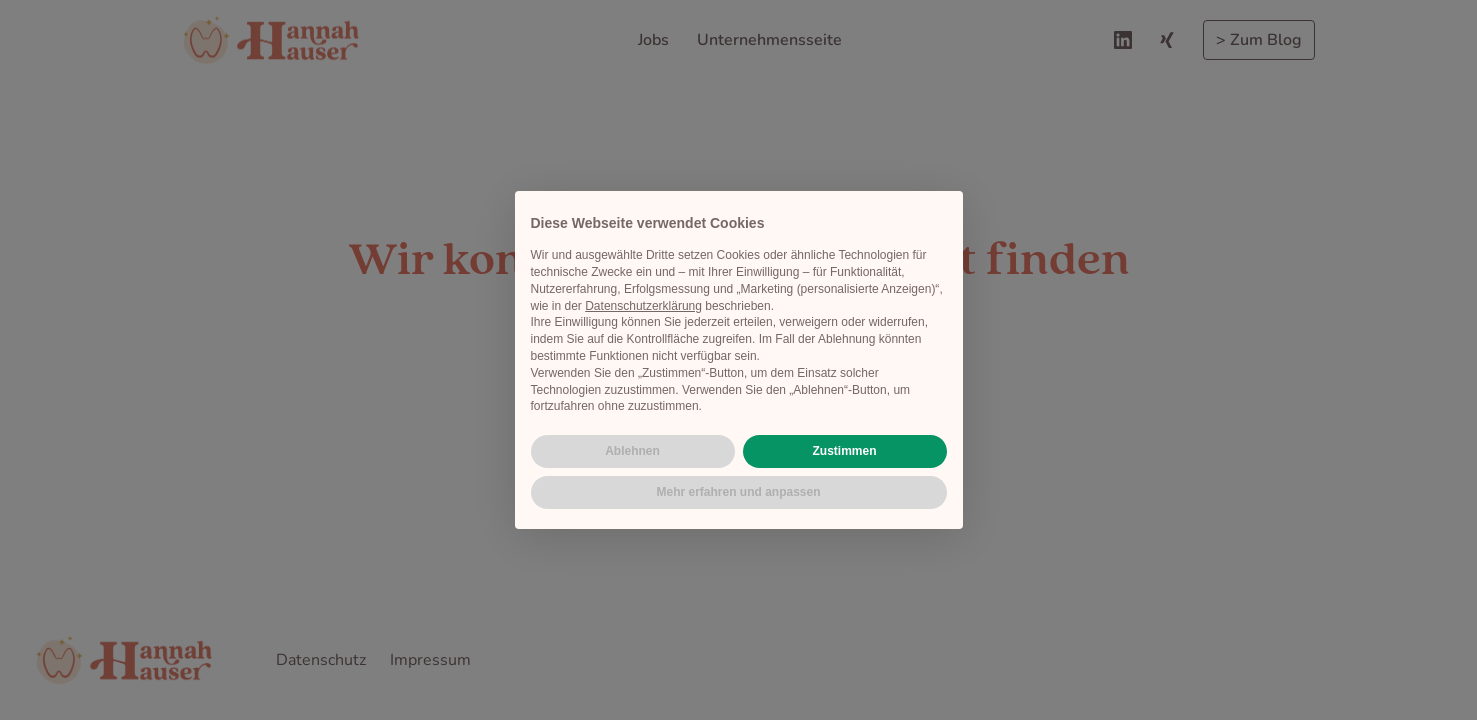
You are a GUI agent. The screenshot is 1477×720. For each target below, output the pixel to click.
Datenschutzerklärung (643, 306)
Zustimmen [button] (844, 451)
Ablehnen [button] (632, 451)
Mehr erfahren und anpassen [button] (738, 492)
